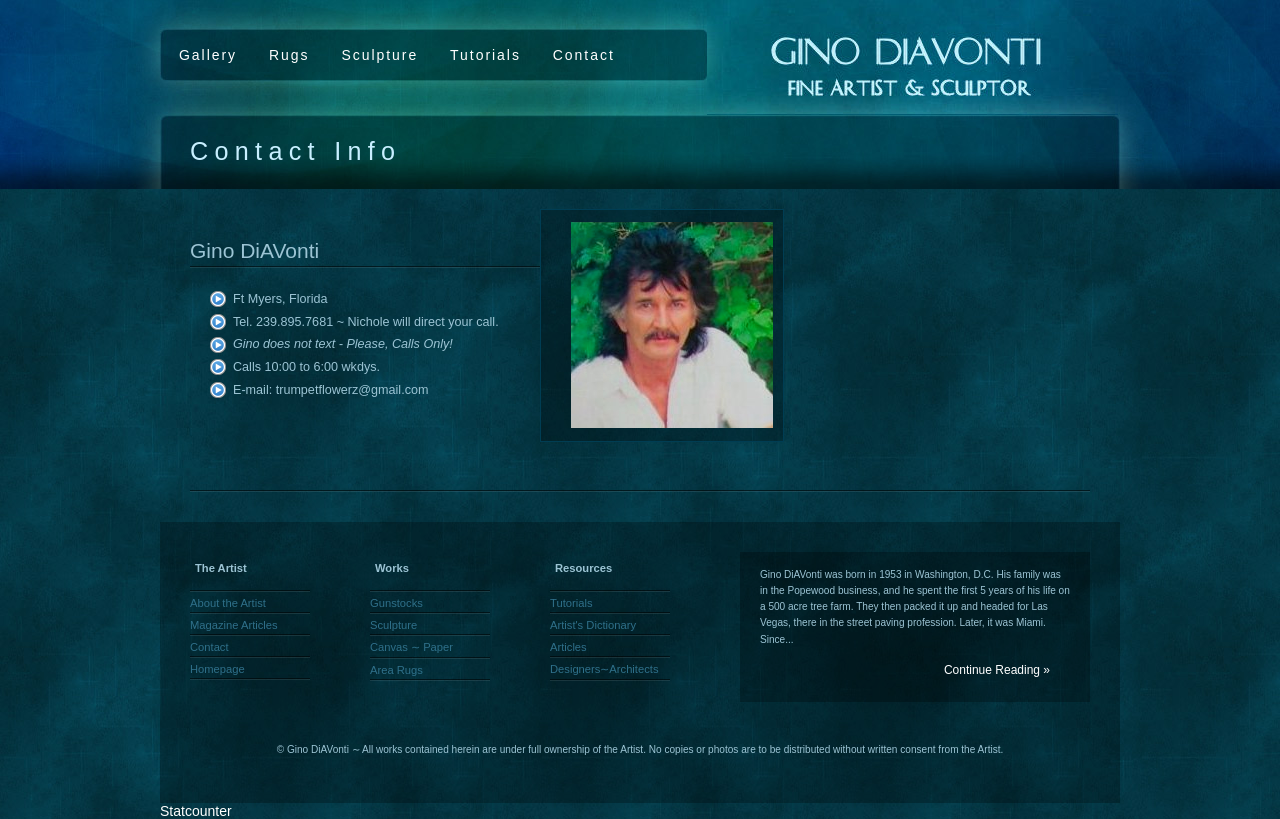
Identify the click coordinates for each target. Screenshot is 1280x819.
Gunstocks (396, 603)
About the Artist (228, 603)
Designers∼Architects (604, 669)
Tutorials (485, 55)
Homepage (217, 669)
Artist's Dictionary (593, 625)
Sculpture (379, 55)
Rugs (289, 55)
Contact (584, 55)
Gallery (208, 55)
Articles (568, 647)
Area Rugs (396, 670)
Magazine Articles (234, 625)
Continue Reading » (997, 670)
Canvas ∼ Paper (411, 647)
